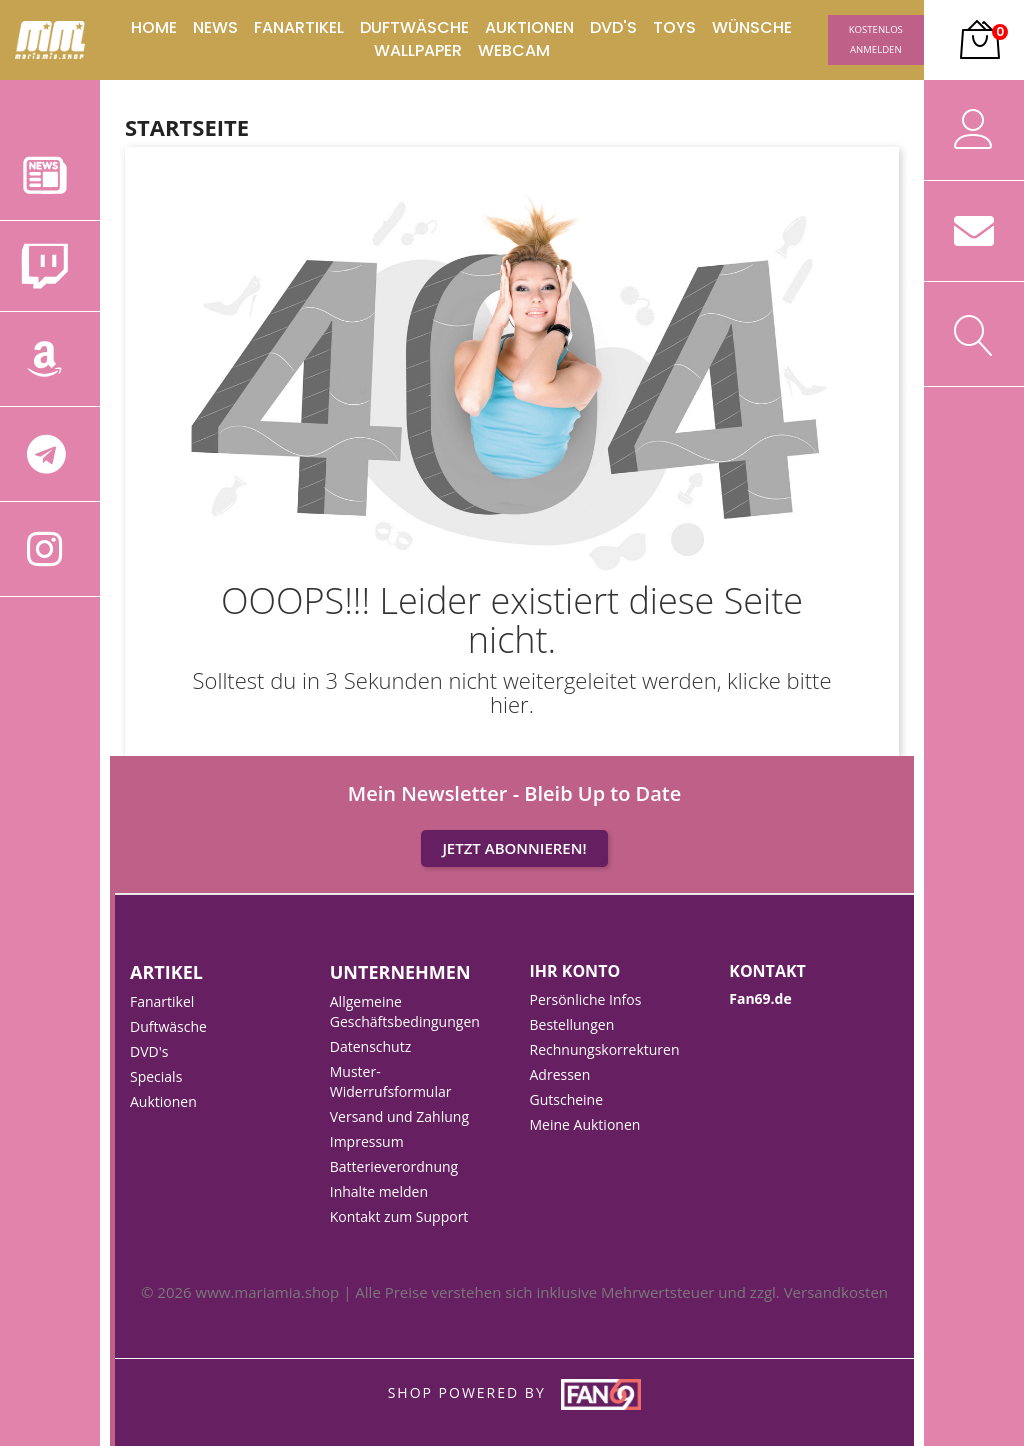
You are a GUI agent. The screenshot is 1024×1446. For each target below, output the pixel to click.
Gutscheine (567, 1099)
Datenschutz (370, 1046)
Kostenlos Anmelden (876, 39)
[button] (974, 40)
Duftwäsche (414, 28)
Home (154, 28)
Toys (674, 28)
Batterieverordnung (394, 1166)
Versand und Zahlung (399, 1116)
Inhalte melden (379, 1191)
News (215, 28)
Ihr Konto (575, 971)
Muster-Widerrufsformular (391, 1081)
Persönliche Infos (586, 999)
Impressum (367, 1141)
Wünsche (752, 28)
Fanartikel (299, 28)
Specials (156, 1076)
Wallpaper (418, 51)
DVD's (613, 28)
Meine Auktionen (585, 1124)
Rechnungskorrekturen (605, 1049)
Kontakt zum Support (399, 1216)
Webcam (514, 51)
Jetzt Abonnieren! (514, 848)
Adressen (560, 1074)
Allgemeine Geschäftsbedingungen (405, 1011)
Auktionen (529, 28)
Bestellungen (572, 1024)
